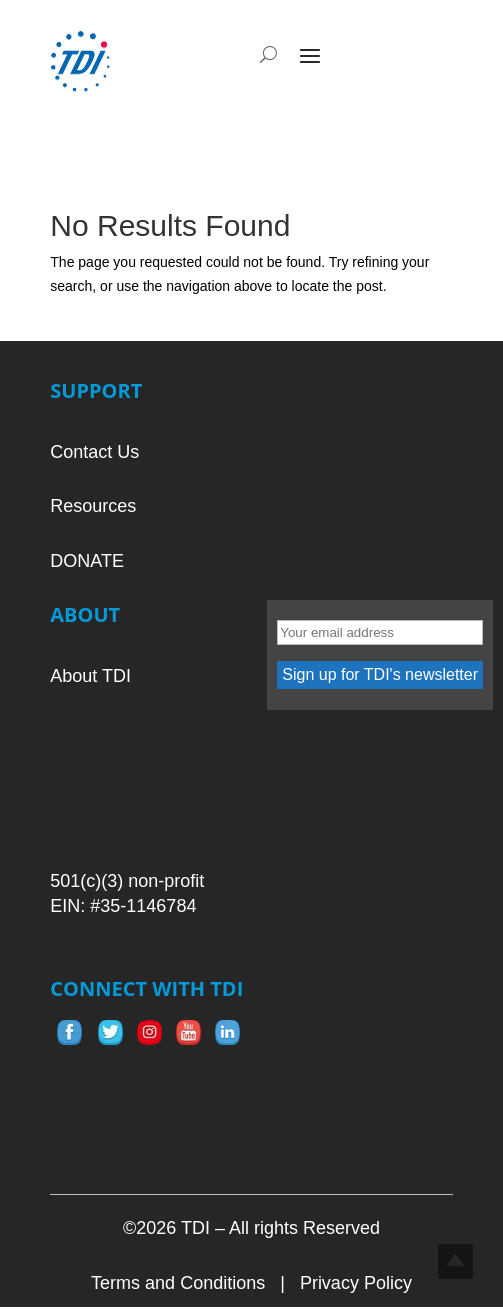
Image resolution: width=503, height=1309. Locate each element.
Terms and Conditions (178, 1283)
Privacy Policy (356, 1283)
